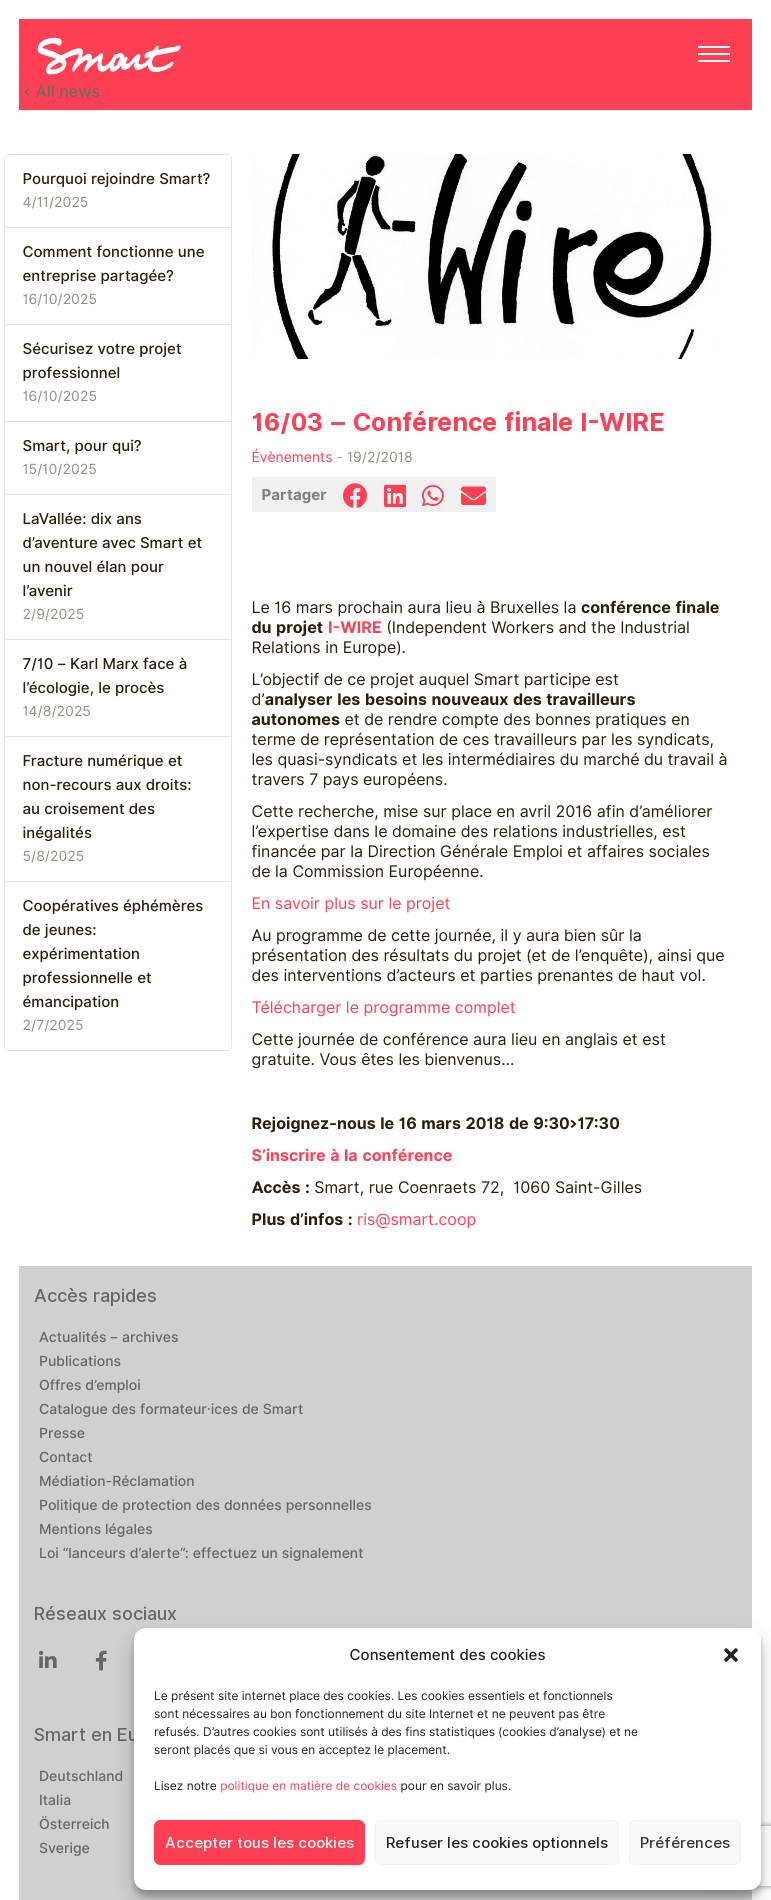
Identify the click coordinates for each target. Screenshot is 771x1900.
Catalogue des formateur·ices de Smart (171, 1410)
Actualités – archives (109, 1338)
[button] (731, 1655)
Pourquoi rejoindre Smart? (117, 179)
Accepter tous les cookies (259, 1843)
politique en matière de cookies (308, 1785)
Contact (66, 1458)
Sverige (64, 1849)
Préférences (685, 1843)
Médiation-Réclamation (117, 1482)
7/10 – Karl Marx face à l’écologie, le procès (105, 676)
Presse (62, 1434)
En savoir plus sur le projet (351, 903)
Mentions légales (96, 1530)
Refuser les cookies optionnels (497, 1843)
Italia (55, 1801)
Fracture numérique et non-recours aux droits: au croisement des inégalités (107, 797)
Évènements (292, 458)
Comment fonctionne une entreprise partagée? (114, 264)
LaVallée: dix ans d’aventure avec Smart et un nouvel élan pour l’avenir (113, 555)
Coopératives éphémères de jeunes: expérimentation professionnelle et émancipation (113, 954)
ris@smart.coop (416, 1219)
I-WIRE (355, 627)
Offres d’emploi (90, 1386)
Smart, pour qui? (82, 446)
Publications (80, 1362)
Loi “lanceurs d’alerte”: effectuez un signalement (201, 1554)
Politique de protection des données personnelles (205, 1506)
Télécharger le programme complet (384, 1007)
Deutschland (81, 1777)
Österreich (74, 1825)
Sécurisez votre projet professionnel (102, 361)
